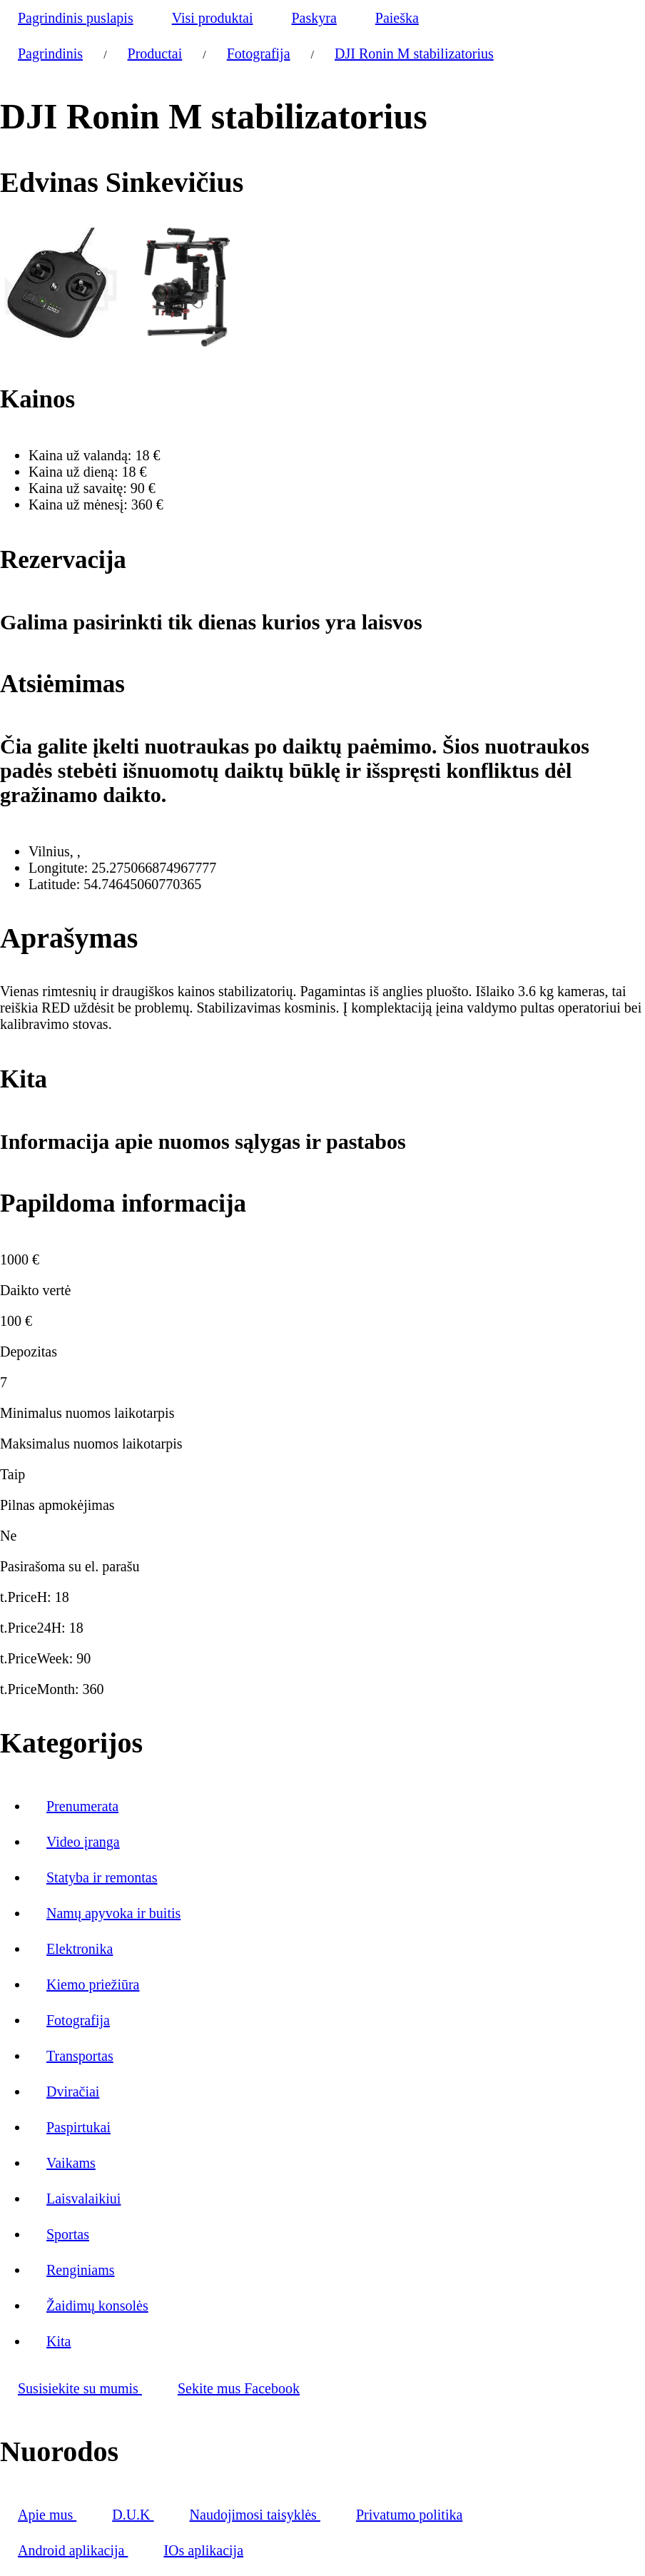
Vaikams (71, 2163)
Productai (155, 53)
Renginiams (80, 2270)
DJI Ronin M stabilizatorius (414, 53)
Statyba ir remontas (102, 1877)
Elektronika (79, 1949)
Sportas (67, 2234)
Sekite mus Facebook (239, 2388)
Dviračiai (72, 2091)
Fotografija (258, 53)
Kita (58, 2341)
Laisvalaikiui (83, 2198)
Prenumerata (82, 1806)
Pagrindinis (50, 53)
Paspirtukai (78, 2127)
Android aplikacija (73, 2550)
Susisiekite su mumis (80, 2388)
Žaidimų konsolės (97, 2305)
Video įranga (83, 1842)
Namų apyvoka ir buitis (113, 1913)
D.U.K (132, 2514)
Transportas (79, 2056)
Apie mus (47, 2514)
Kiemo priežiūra (93, 1984)
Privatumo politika (409, 2514)
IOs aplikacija (203, 2550)
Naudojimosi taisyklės (255, 2514)
